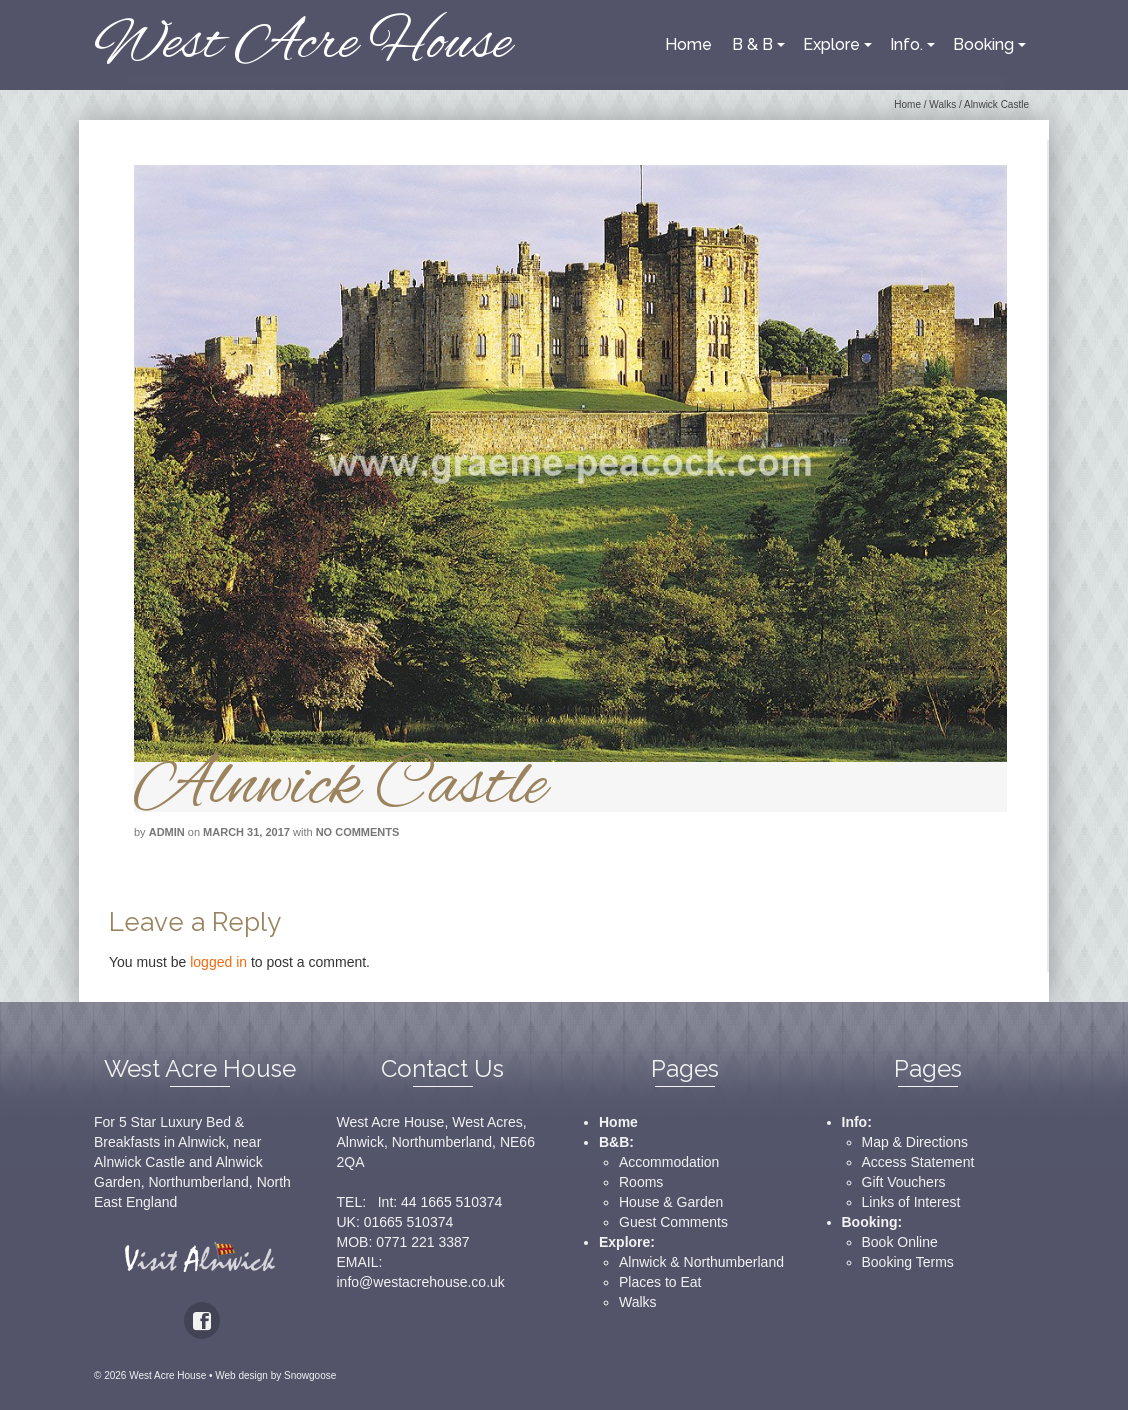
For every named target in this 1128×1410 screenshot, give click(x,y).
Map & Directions (915, 1142)
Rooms (641, 1182)
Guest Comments (673, 1222)
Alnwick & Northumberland (701, 1262)
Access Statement (918, 1162)
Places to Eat (660, 1282)
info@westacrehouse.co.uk (421, 1282)
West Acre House (302, 44)
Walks (638, 1302)
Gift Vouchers (904, 1182)
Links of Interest (911, 1202)
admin (167, 832)
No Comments (358, 832)
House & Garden (671, 1202)
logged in (218, 962)
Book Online (900, 1242)
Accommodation (669, 1162)
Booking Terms (908, 1262)
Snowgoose (310, 1375)
